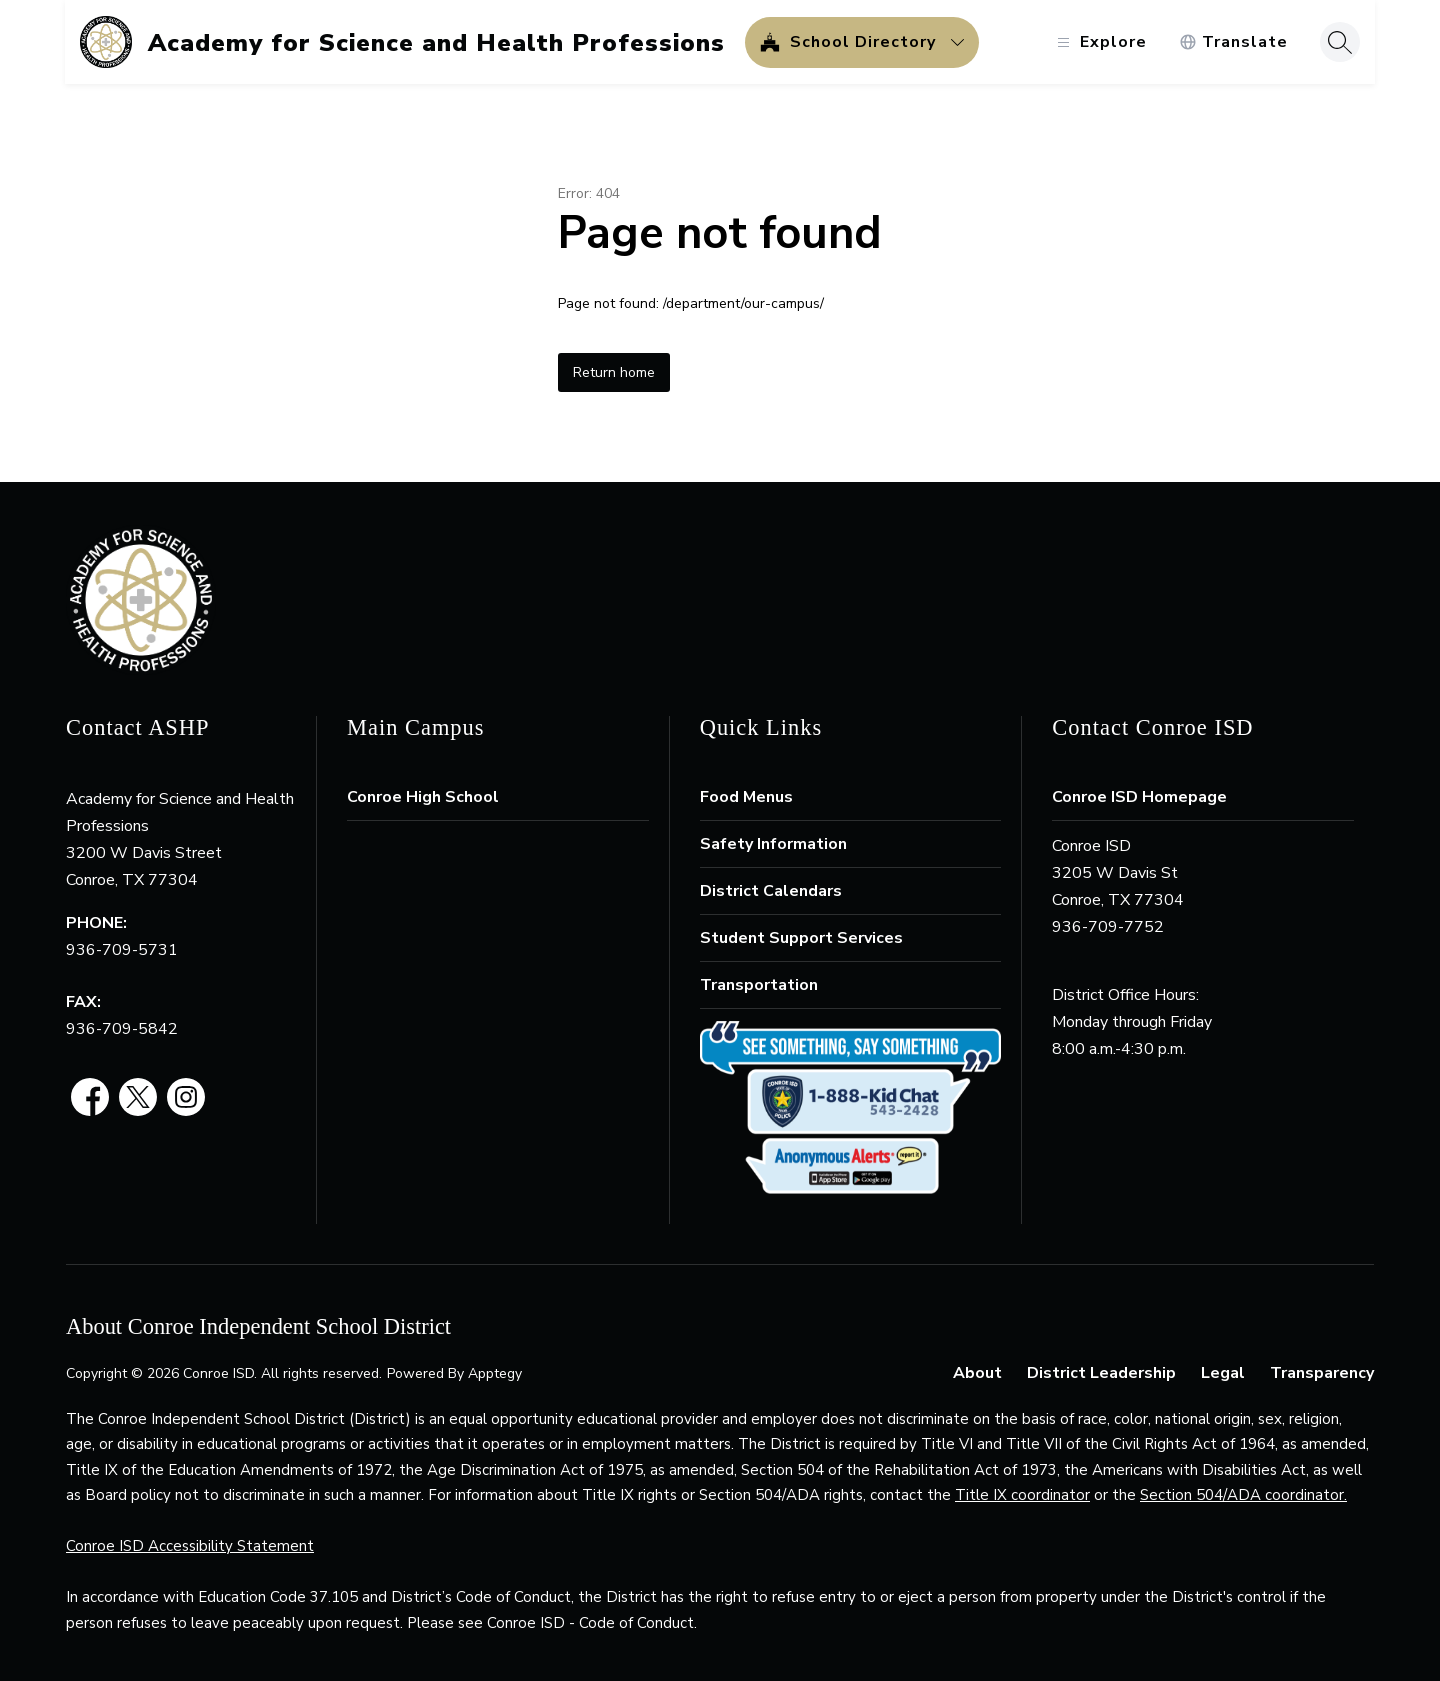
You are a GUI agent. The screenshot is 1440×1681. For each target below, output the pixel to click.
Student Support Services (801, 938)
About (977, 1373)
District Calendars (771, 891)
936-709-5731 (122, 950)
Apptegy (495, 1373)
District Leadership (1101, 1373)
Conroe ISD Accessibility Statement (190, 1546)
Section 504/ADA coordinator (1242, 1495)
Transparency (1322, 1373)
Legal (1223, 1373)
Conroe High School (423, 797)
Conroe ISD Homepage (1139, 797)
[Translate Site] (1232, 42)
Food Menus (746, 797)
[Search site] (1339, 42)
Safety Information (773, 844)
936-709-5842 (122, 1029)
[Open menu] (1098, 42)
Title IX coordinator (1022, 1495)
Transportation (759, 985)
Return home (614, 372)
